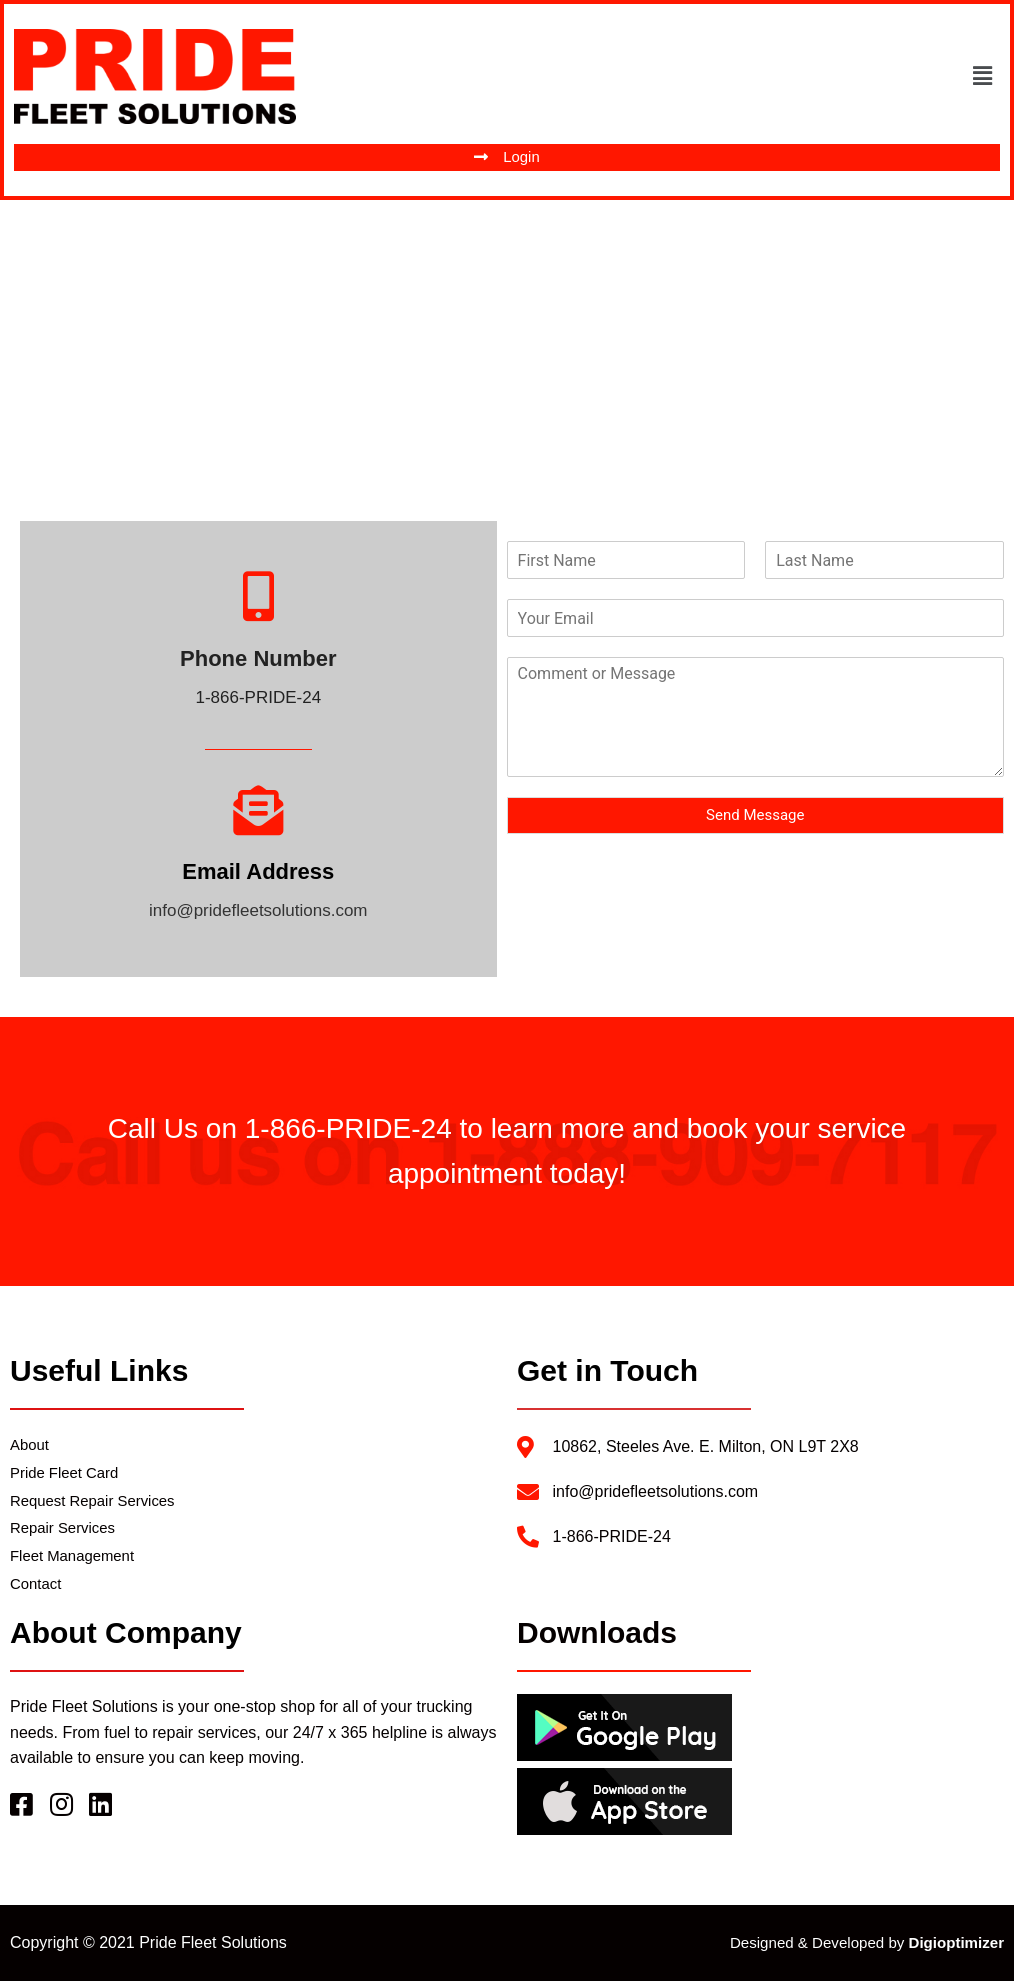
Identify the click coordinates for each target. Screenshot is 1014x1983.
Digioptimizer (956, 1944)
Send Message (755, 816)
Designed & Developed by (820, 1944)
